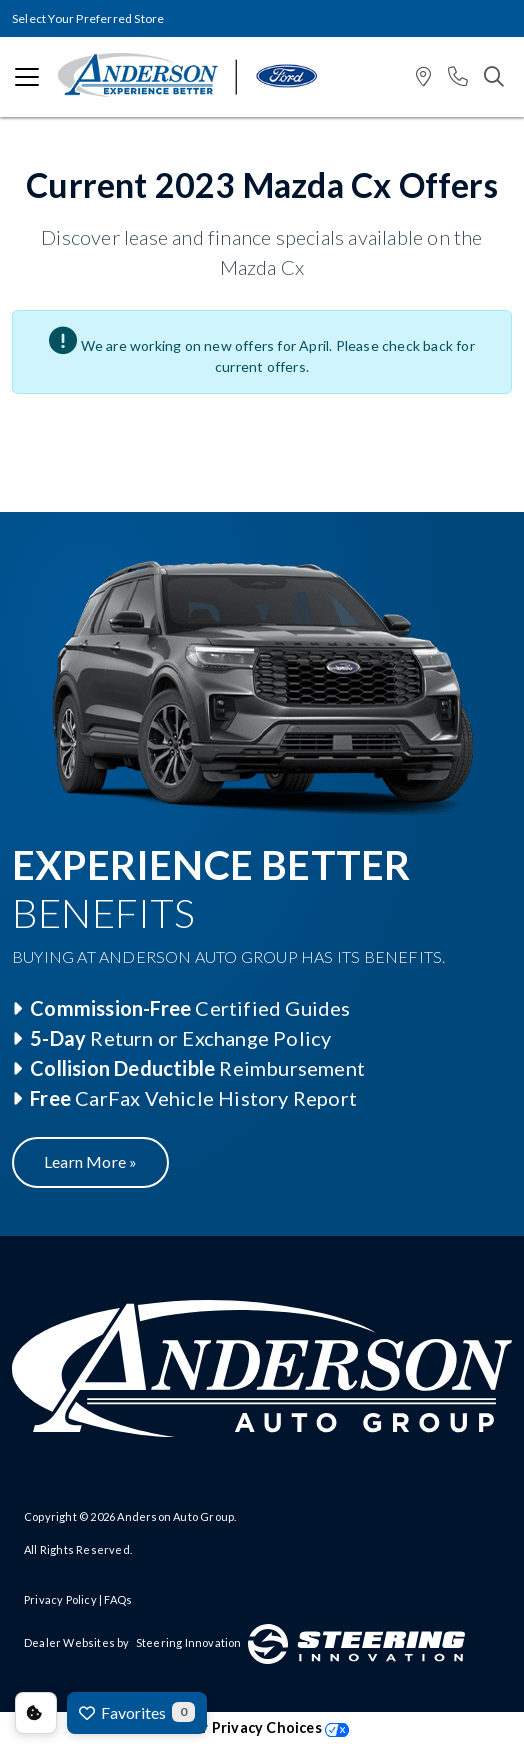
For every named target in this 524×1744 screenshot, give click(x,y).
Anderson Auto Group (175, 1516)
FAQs (118, 1599)
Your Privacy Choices (262, 1727)
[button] (423, 77)
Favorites (137, 1712)
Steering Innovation (189, 1642)
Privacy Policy (60, 1599)
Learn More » (90, 1161)
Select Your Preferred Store (88, 18)
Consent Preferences (36, 1713)
